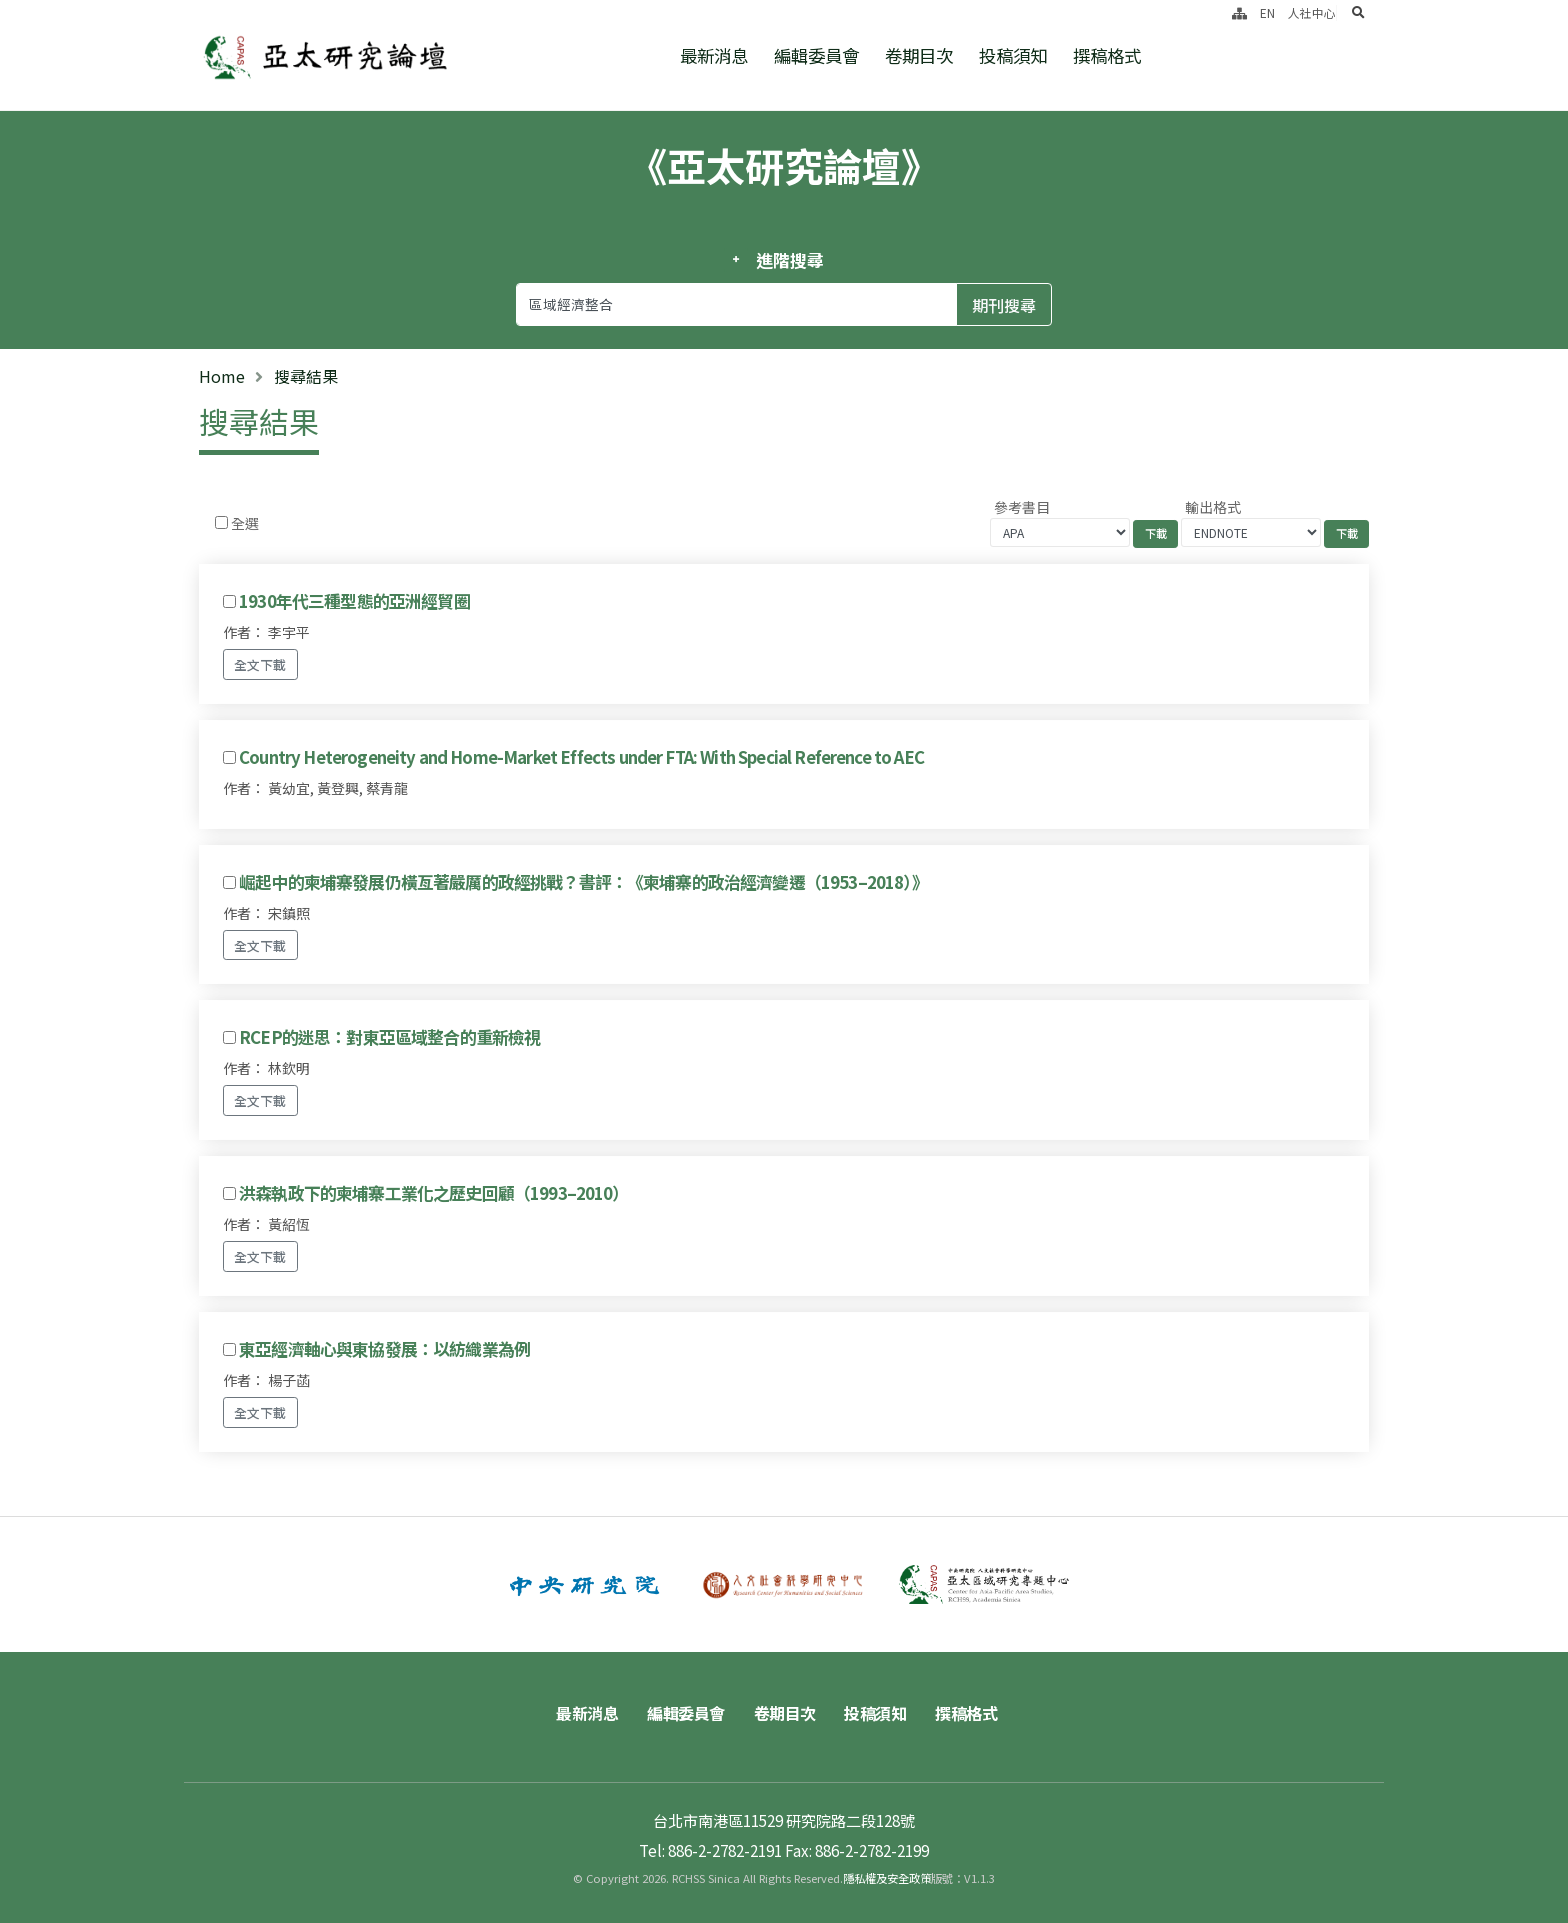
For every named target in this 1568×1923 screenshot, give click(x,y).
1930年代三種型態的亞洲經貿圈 (354, 601)
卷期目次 (919, 55)
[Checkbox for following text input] (221, 522)
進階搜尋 (789, 260)
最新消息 (714, 55)
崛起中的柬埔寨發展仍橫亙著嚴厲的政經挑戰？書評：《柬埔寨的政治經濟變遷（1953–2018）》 (583, 882)
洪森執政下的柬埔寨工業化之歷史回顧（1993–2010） (433, 1193)
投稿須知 (1013, 55)
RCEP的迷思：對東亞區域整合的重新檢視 (389, 1037)
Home (222, 376)
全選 (245, 523)
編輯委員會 (816, 55)
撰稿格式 (1107, 55)
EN (1267, 12)
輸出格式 (1213, 507)
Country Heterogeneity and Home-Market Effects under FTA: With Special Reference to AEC (581, 757)
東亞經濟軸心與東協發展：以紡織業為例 (384, 1349)
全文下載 (260, 664)
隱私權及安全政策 (887, 1878)
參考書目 (1022, 507)
